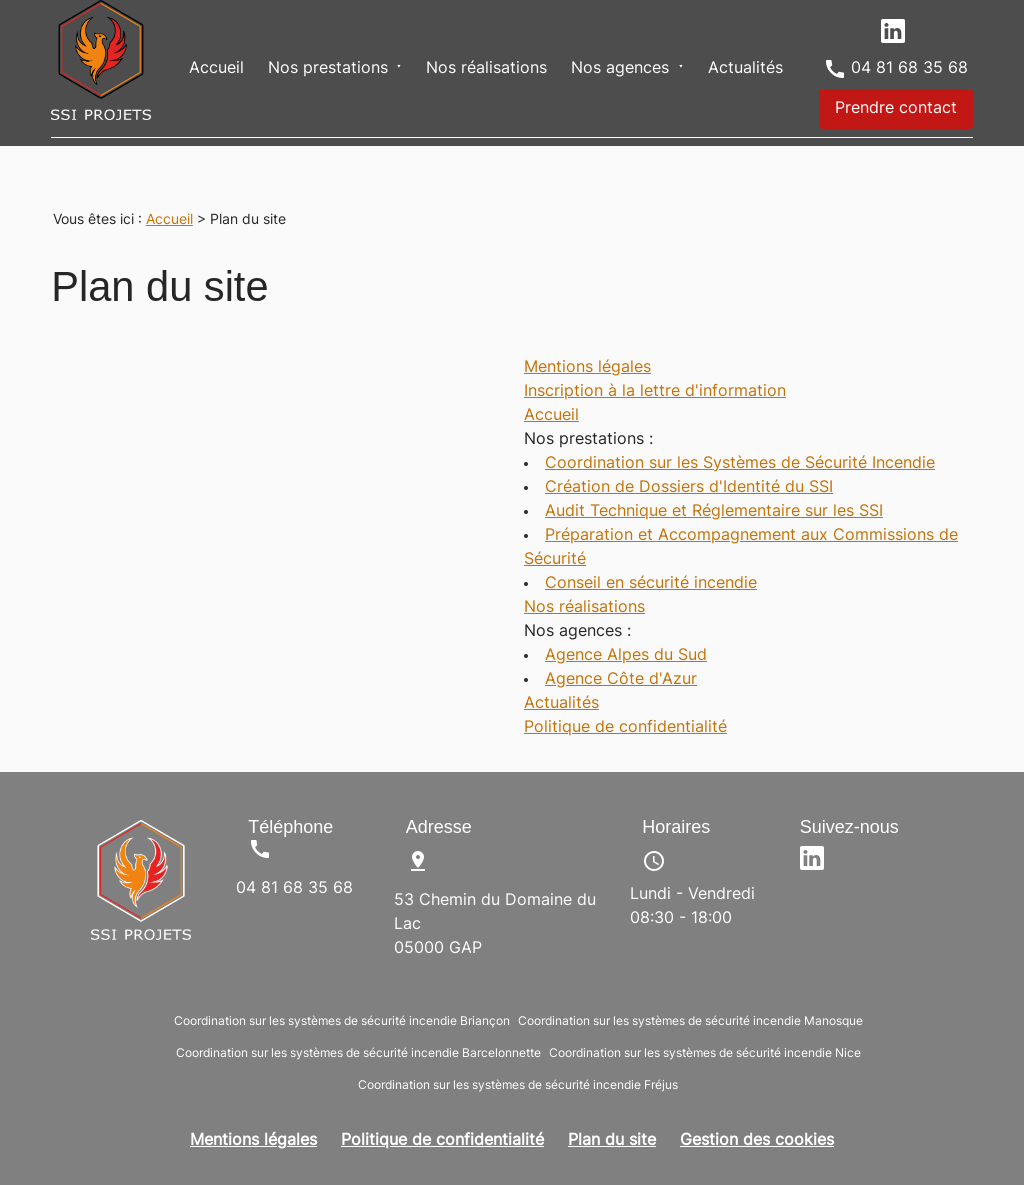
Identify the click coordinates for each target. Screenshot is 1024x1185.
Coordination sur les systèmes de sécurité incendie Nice (705, 1054)
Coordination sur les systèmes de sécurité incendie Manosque (690, 1022)
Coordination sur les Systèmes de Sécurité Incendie (740, 464)
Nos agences (620, 69)
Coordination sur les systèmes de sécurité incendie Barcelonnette (358, 1054)
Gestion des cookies (757, 1141)
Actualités (745, 69)
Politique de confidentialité (625, 728)
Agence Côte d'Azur (621, 680)
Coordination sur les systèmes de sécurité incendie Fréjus (518, 1086)
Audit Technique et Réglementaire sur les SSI (714, 512)
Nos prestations (328, 69)
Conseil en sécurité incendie (651, 584)
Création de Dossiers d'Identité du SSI (689, 488)
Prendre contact (896, 109)
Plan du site (612, 1141)
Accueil (216, 69)
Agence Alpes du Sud (626, 656)
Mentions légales (587, 368)
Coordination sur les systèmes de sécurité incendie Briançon (342, 1022)
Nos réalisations (486, 69)
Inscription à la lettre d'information (655, 392)
